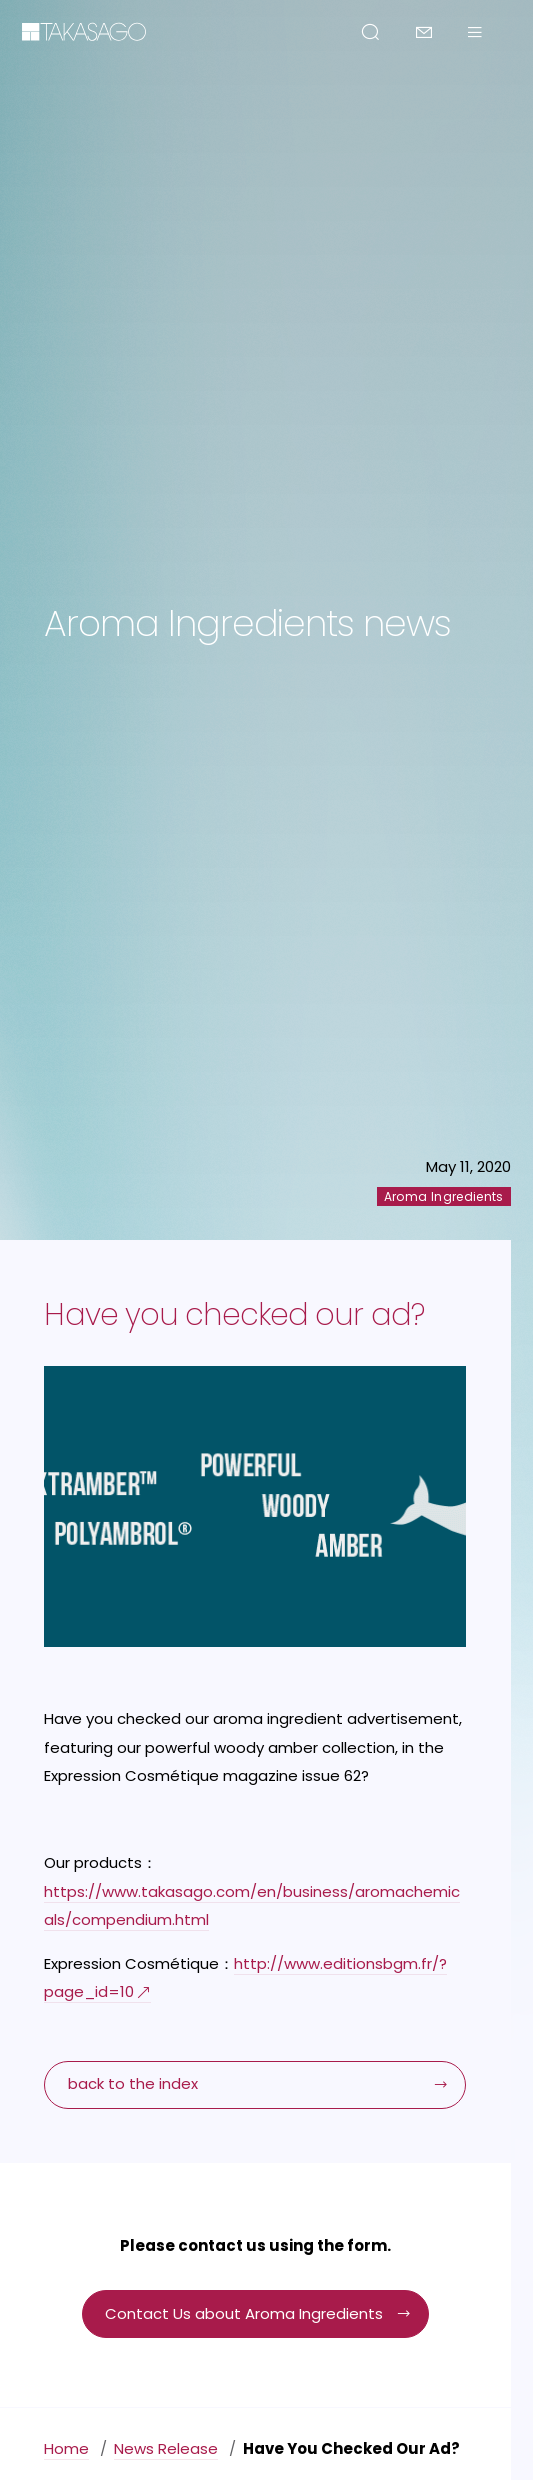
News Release (166, 2448)
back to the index (133, 2083)
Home (66, 2448)
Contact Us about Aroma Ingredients (244, 2313)
